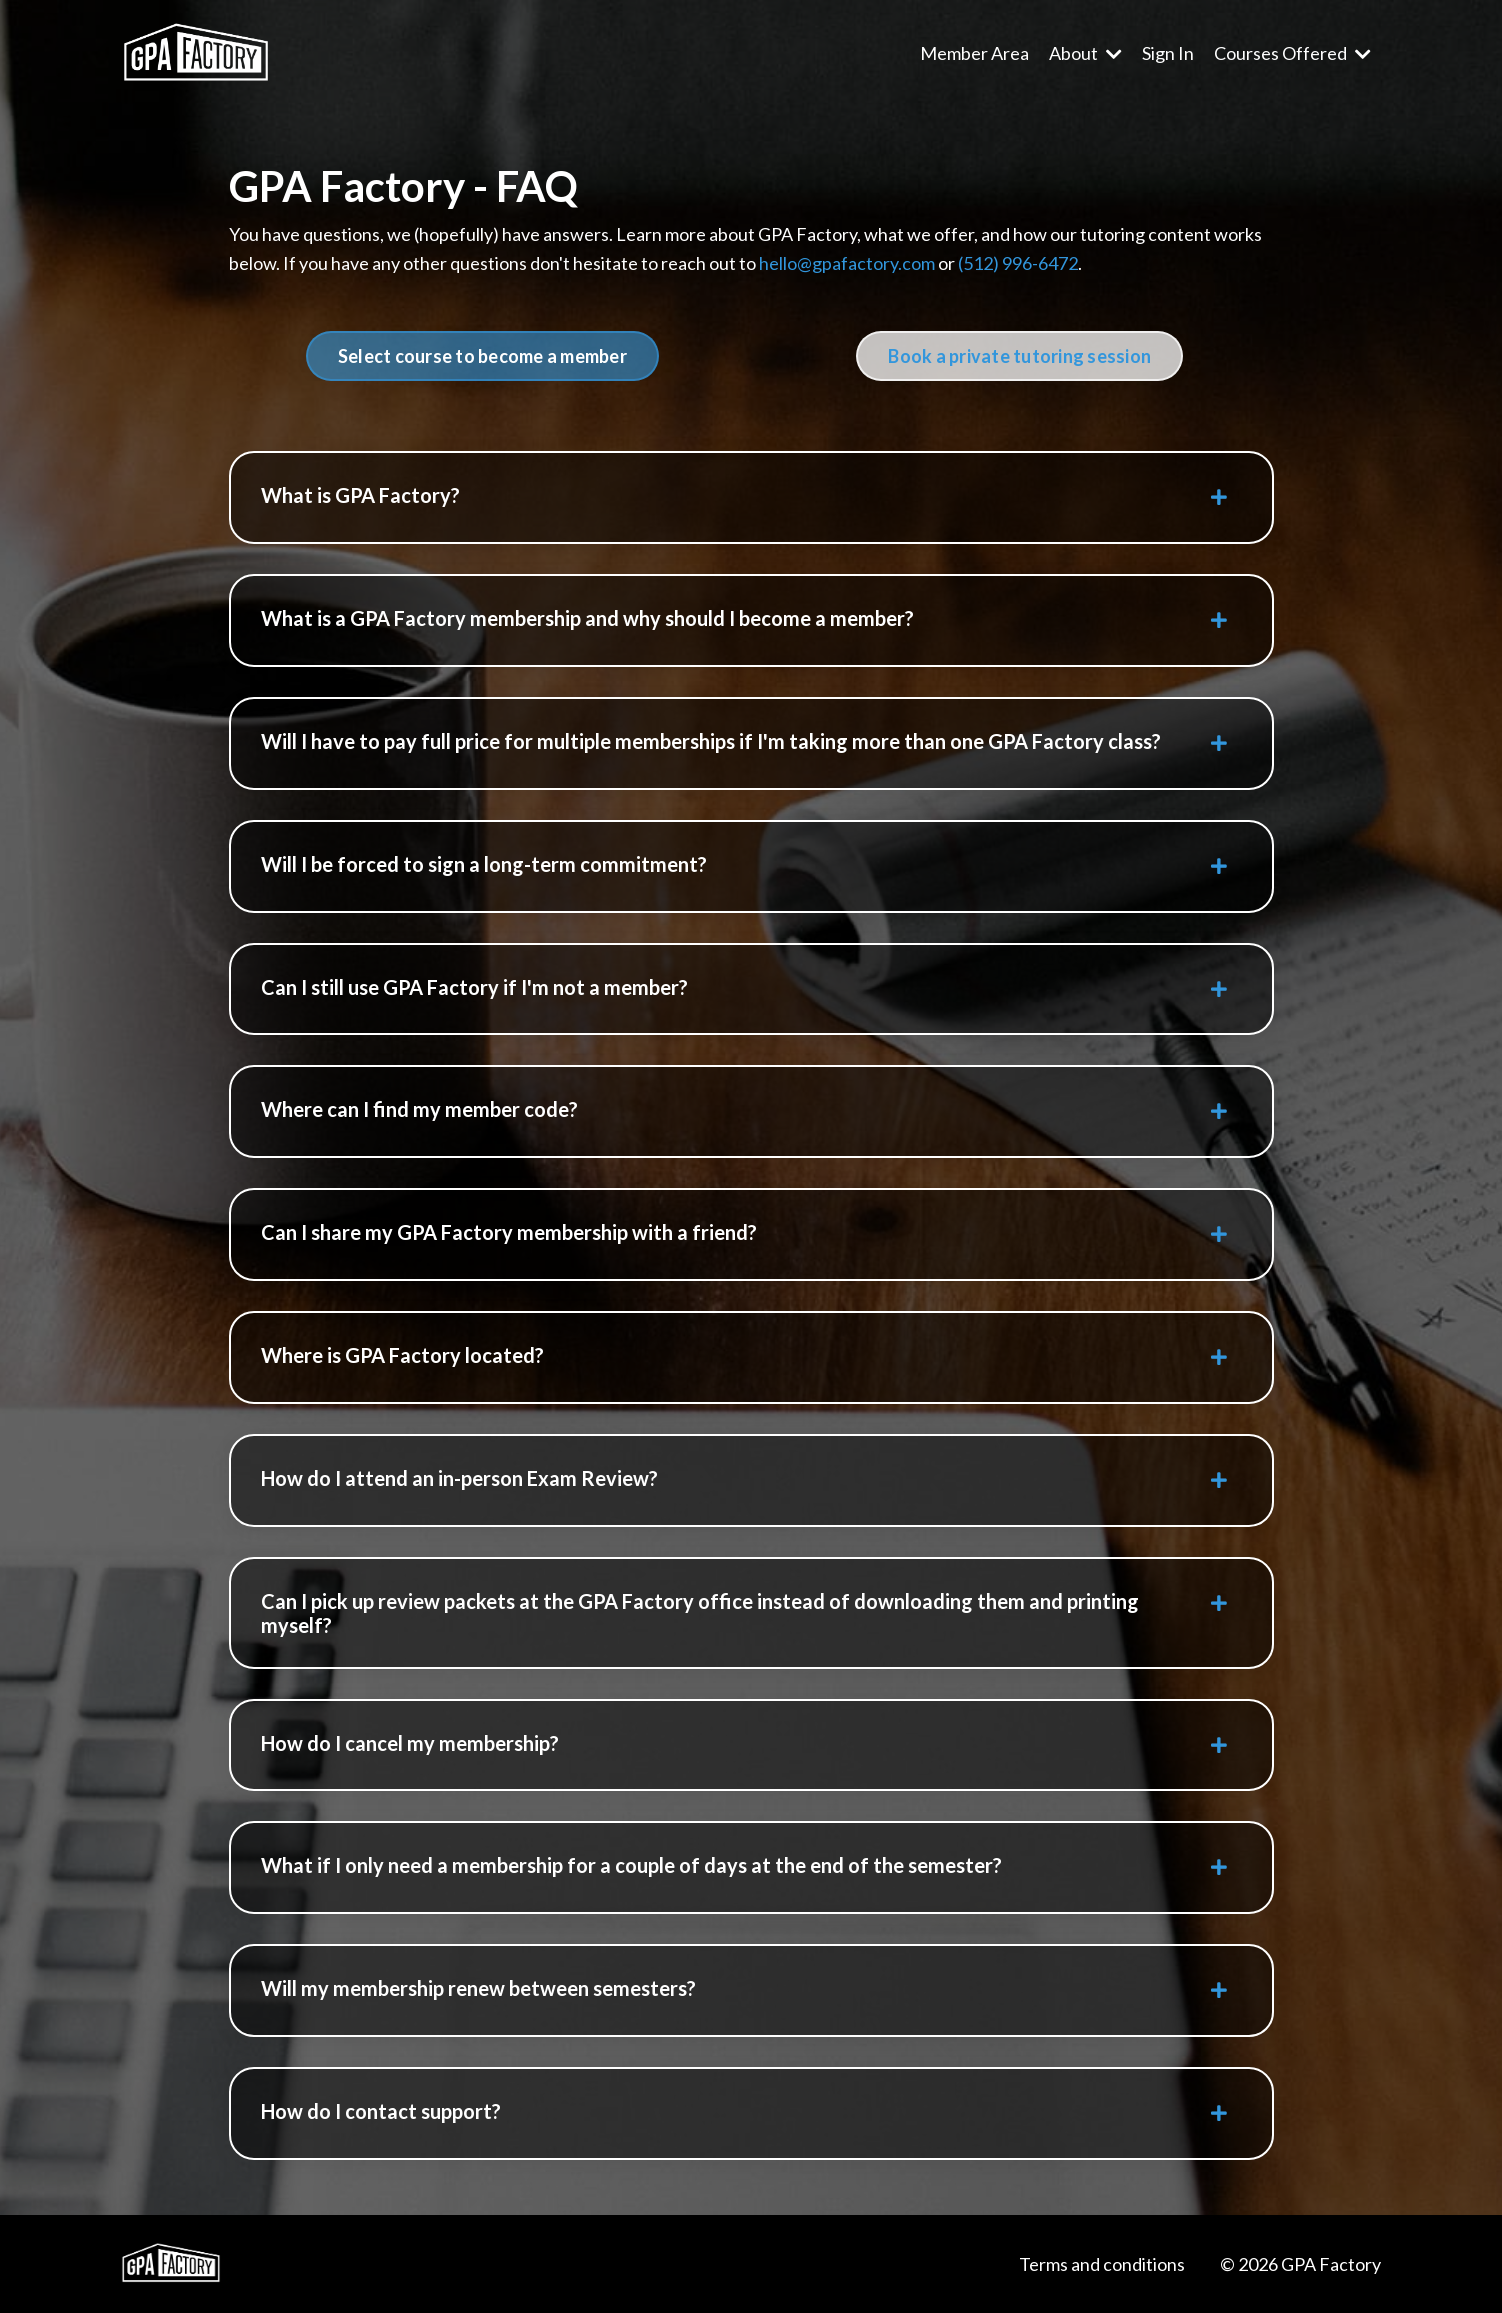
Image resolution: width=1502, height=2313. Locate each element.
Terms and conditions (1102, 2264)
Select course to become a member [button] (482, 356)
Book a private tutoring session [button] (1019, 356)
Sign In (1168, 53)
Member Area (974, 53)
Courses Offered (1292, 53)
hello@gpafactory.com (847, 263)
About (1085, 53)
